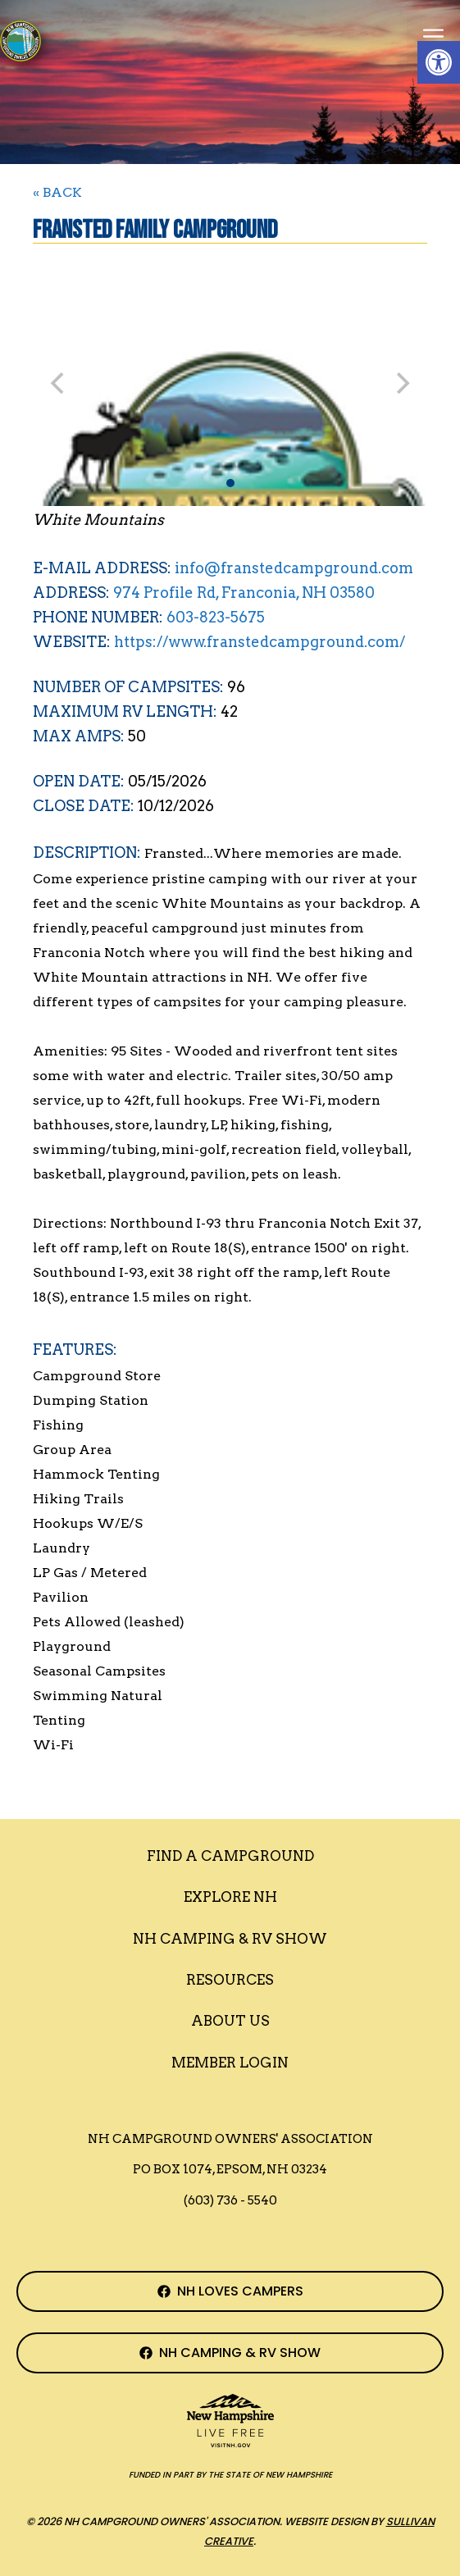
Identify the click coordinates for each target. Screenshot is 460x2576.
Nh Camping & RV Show (230, 1939)
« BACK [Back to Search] (57, 192)
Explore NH (230, 1897)
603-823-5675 (215, 617)
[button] (438, 62)
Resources (230, 1980)
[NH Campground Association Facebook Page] (230, 2291)
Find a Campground (230, 1856)
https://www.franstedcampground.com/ (259, 641)
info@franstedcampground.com (294, 568)
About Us (230, 2021)
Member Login (230, 2062)
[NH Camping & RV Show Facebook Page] (230, 2352)
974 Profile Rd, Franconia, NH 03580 (244, 592)
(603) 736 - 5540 (230, 2200)
